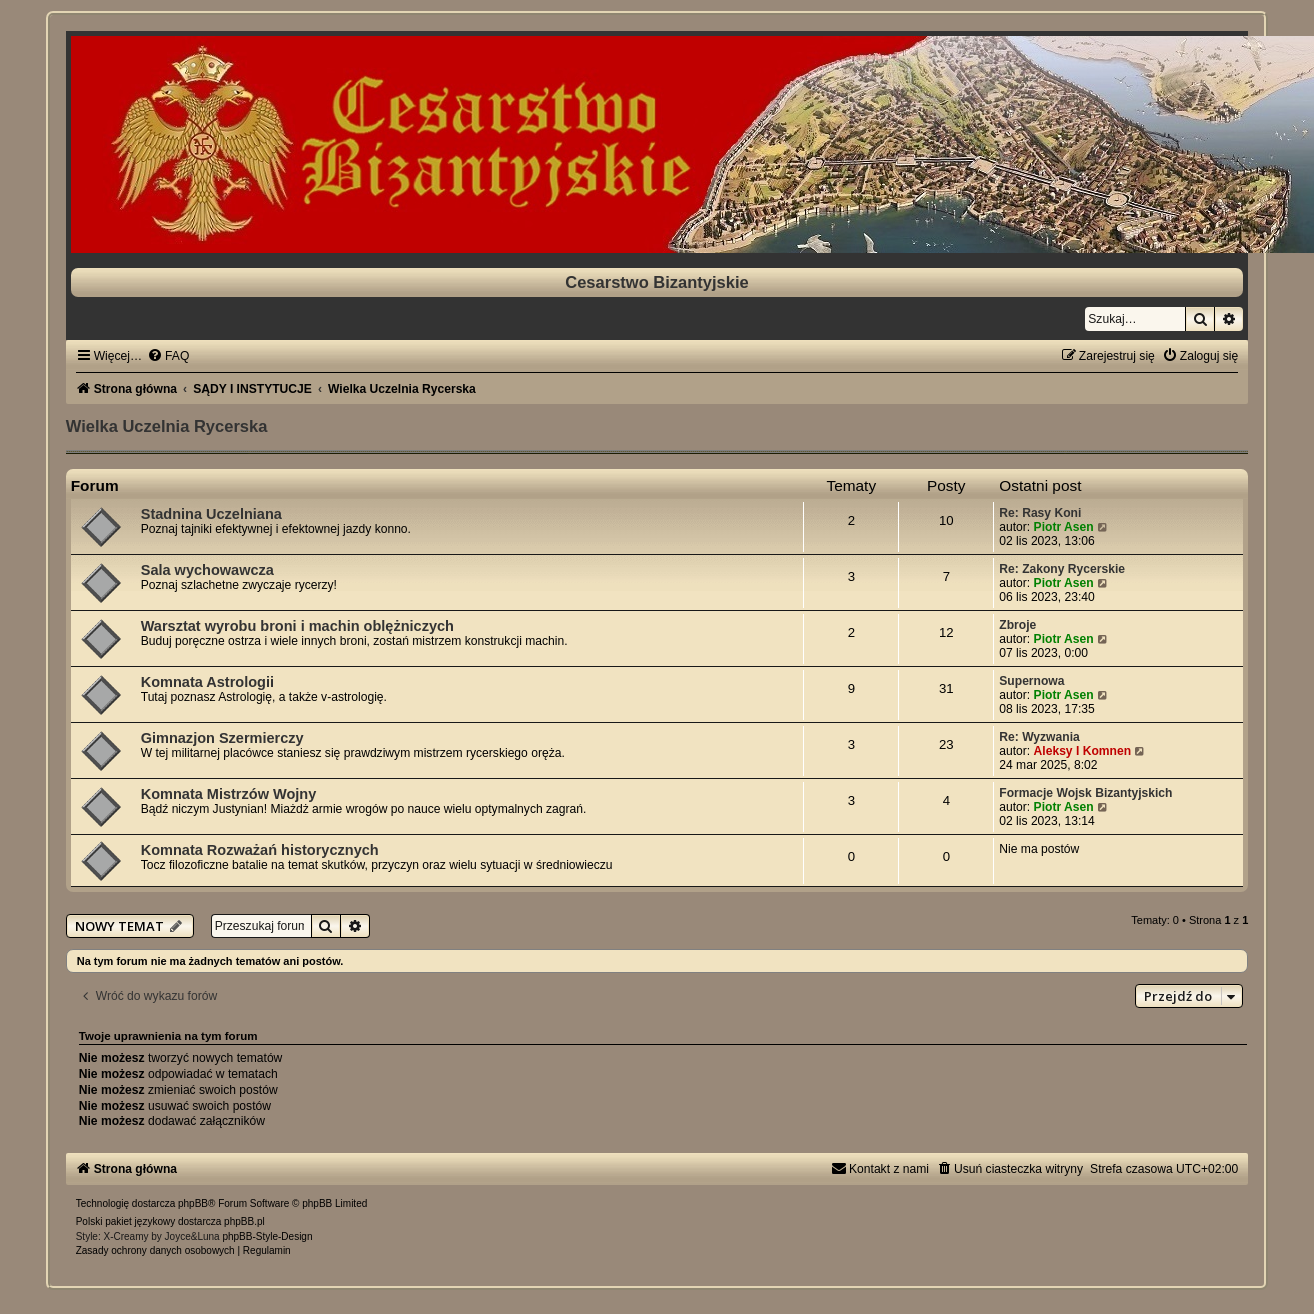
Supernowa (1031, 681)
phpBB (193, 1203)
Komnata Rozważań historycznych (260, 850)
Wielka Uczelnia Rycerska (167, 426)
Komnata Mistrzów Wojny (229, 794)
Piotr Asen (1064, 527)
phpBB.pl (244, 1221)
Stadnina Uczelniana (211, 514)
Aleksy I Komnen (1082, 751)
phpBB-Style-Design (267, 1236)
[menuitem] (168, 356)
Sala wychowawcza (207, 570)
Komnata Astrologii (207, 682)
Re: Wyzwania (1039, 737)
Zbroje (1017, 625)
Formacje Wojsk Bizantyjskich (1085, 793)
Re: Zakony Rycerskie (1062, 569)
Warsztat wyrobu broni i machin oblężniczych (297, 626)
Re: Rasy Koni (1040, 513)
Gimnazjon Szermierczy (222, 738)
